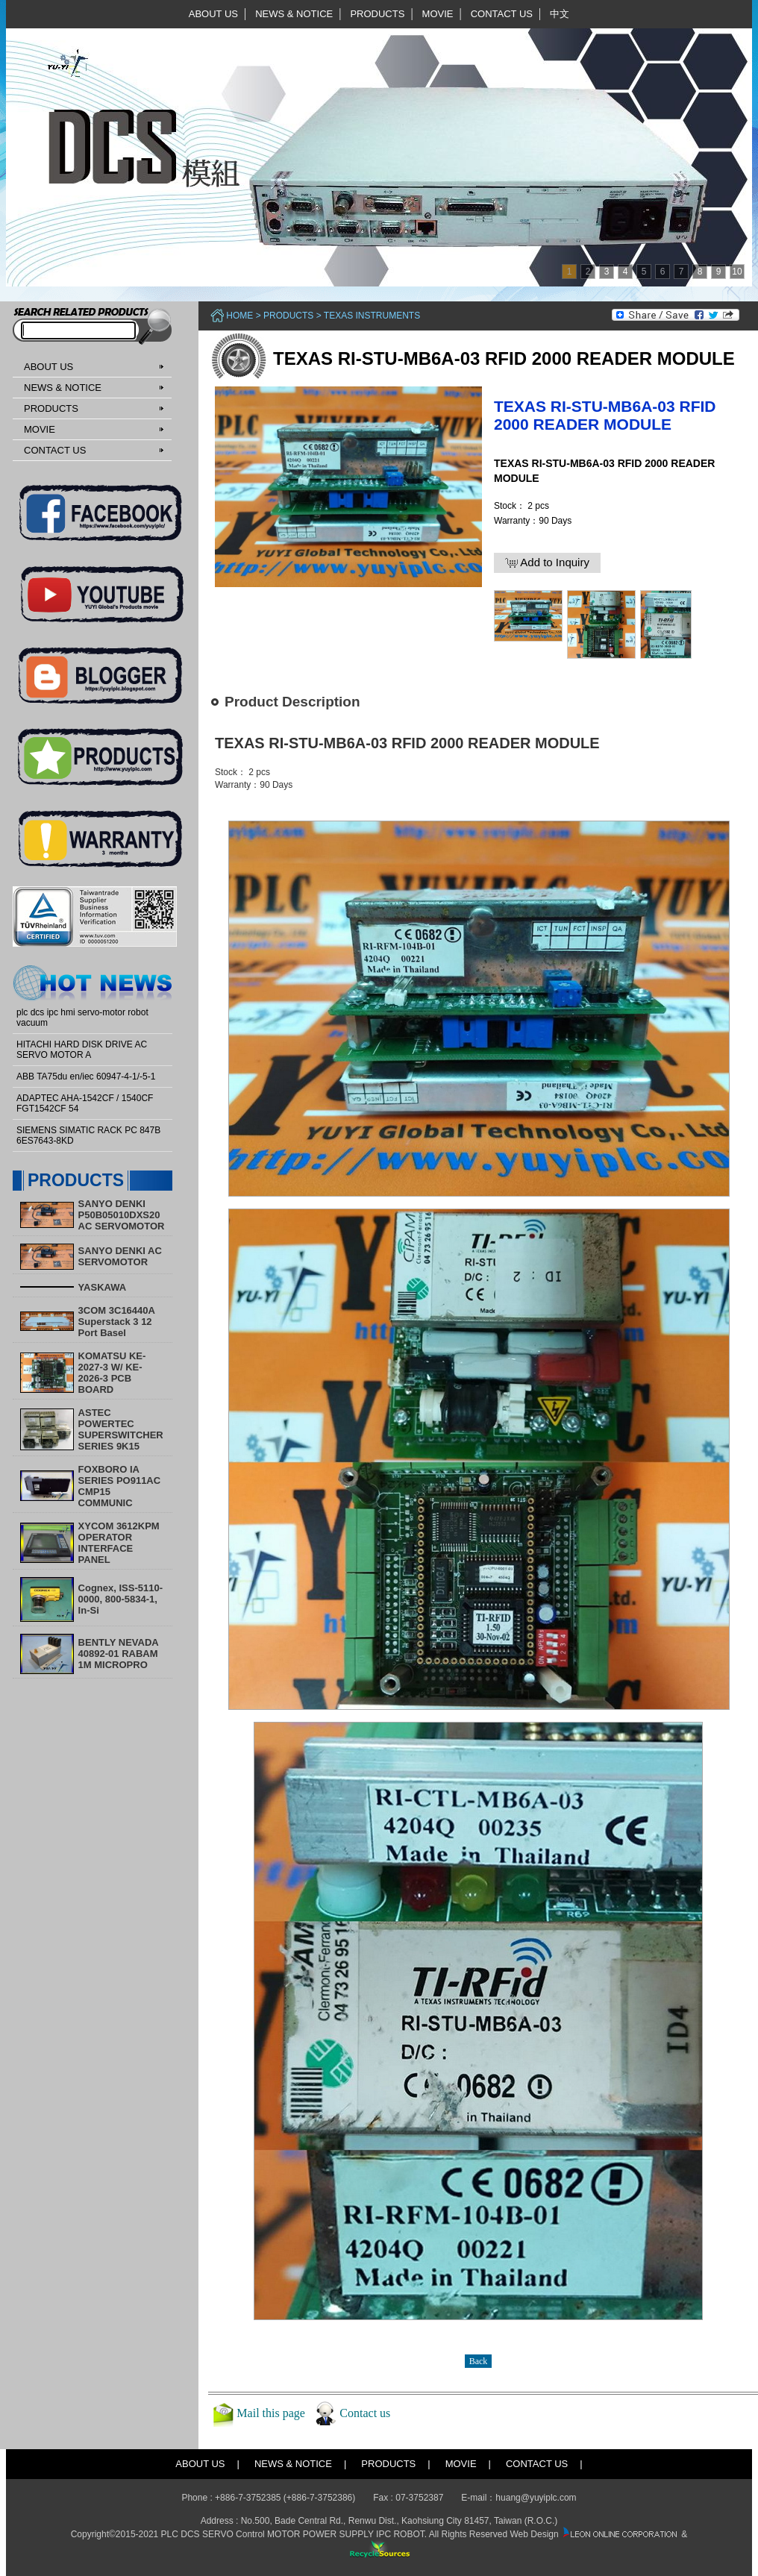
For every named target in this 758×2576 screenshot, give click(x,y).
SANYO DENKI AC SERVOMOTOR (120, 1256)
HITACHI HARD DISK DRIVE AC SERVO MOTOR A (81, 1049)
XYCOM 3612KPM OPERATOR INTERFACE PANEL (119, 1542)
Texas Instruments (372, 315)
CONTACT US (502, 13)
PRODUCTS (377, 13)
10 (737, 271)
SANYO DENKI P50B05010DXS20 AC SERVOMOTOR (121, 1215)
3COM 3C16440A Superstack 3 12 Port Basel (116, 1321)
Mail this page (271, 2413)
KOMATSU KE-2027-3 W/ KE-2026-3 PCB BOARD (112, 1372)
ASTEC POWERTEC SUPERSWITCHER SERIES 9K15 (120, 1429)
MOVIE (438, 13)
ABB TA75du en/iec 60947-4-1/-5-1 (85, 1076)
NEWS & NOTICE (294, 13)
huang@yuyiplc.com (535, 2497)
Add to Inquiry (547, 562)
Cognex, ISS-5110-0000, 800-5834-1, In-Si (120, 1599)
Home (239, 315)
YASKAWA (102, 1287)
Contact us (364, 2413)
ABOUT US (213, 13)
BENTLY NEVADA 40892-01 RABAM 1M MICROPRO (118, 1653)
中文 (559, 13)
